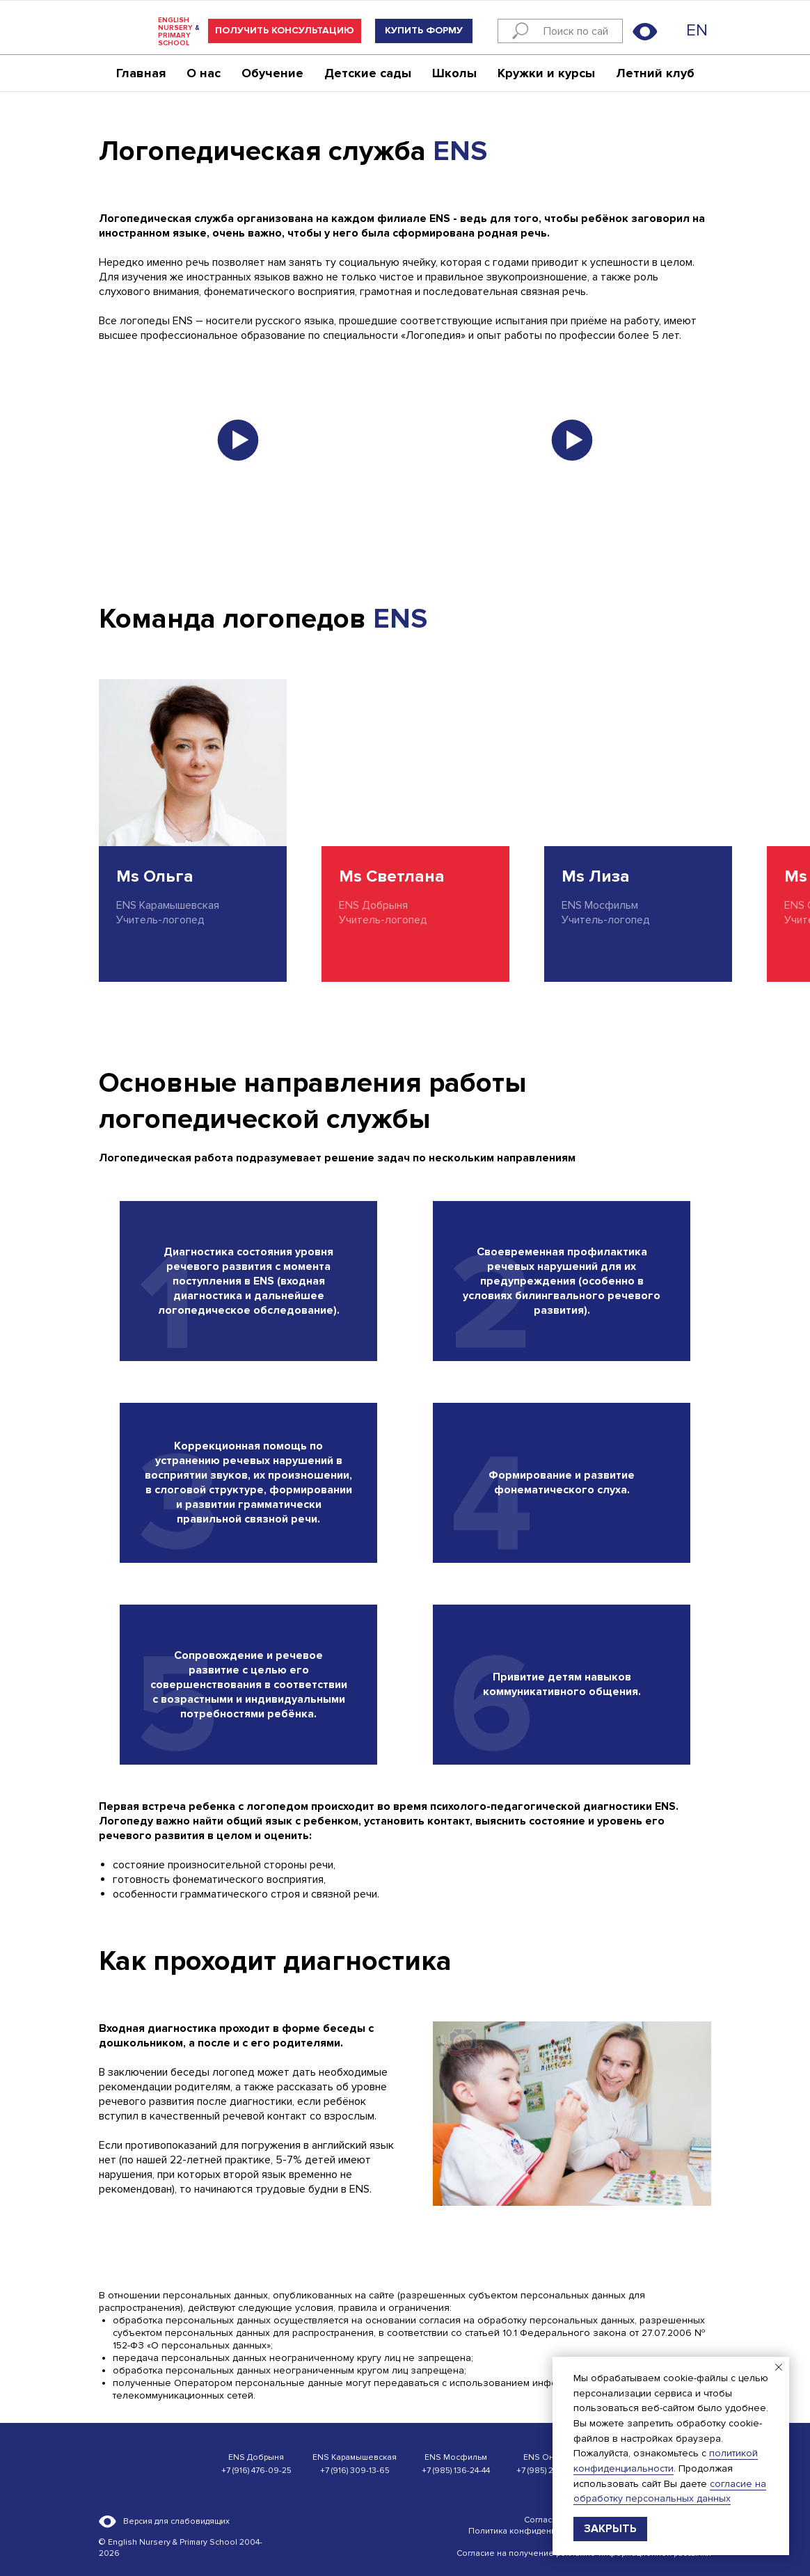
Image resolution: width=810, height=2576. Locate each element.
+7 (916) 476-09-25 (256, 2470)
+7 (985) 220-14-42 (550, 2470)
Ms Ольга (154, 876)
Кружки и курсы (546, 74)
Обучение (272, 74)
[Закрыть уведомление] (779, 2367)
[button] (284, 31)
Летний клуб (655, 74)
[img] (674, 31)
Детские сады (367, 74)
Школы (454, 74)
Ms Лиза (596, 876)
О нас (203, 74)
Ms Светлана (392, 876)
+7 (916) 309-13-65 (355, 2470)
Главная (141, 74)
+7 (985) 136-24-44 (456, 2470)
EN (697, 30)
